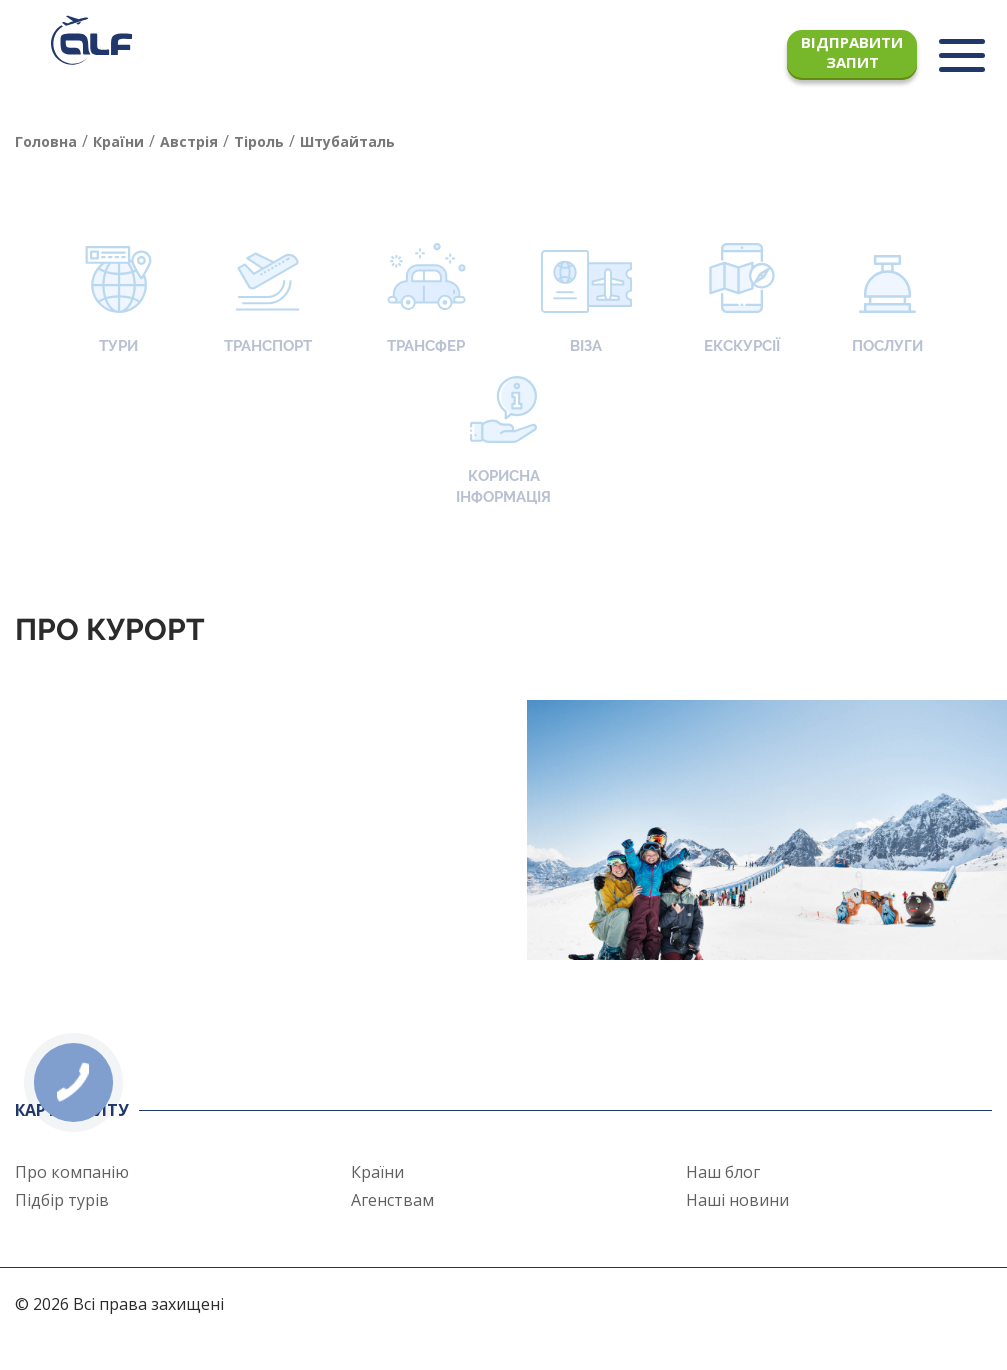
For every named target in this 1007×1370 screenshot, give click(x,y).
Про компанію (72, 1172)
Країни (377, 1172)
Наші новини (737, 1200)
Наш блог (723, 1172)
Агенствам (392, 1200)
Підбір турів (62, 1200)
